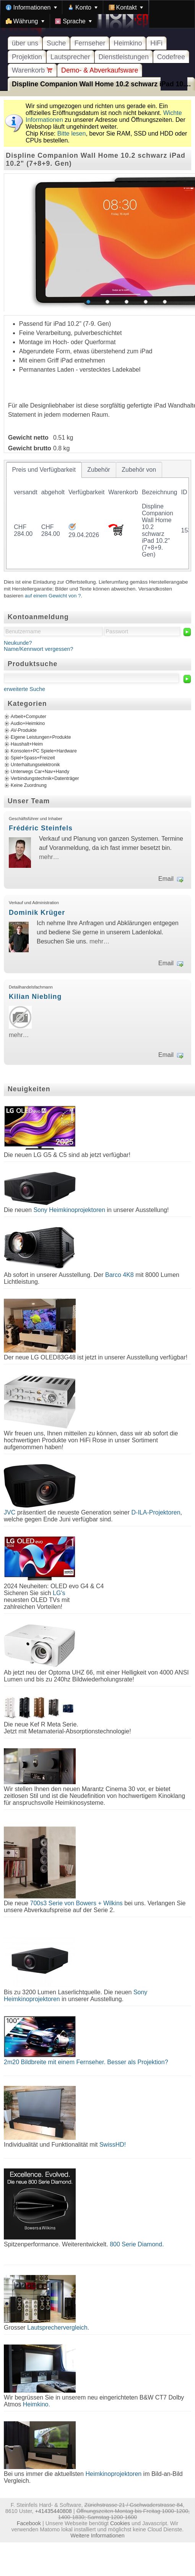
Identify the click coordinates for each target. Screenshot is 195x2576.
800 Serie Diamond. (137, 2244)
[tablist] (97, 515)
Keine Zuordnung (29, 785)
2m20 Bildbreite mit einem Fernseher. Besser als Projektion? (86, 2062)
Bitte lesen (71, 133)
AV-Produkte (24, 730)
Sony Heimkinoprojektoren (69, 1210)
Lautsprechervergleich (57, 2327)
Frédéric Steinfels (41, 828)
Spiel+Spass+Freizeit (33, 758)
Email (166, 878)
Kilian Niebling (35, 996)
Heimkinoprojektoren (113, 2474)
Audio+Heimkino (28, 723)
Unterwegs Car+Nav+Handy (40, 771)
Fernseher (89, 43)
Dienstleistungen (124, 57)
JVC (9, 1512)
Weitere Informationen (97, 2535)
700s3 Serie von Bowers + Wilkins (76, 1903)
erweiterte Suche (24, 689)
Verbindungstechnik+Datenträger (45, 778)
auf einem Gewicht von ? (53, 596)
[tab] (44, 470)
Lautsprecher (70, 57)
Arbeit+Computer (28, 716)
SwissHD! (112, 2144)
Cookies (120, 2523)
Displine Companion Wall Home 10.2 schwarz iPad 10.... (101, 84)
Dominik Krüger (37, 912)
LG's (59, 1593)
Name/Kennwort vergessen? (38, 649)
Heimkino (128, 43)
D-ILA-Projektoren (156, 1512)
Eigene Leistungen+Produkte (41, 737)
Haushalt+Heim (27, 744)
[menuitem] (31, 7)
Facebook (29, 2523)
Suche (56, 43)
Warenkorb (32, 70)
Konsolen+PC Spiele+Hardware (44, 751)
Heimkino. (36, 2404)
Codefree (171, 57)
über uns (25, 43)
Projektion (27, 57)
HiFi (156, 43)
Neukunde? (18, 643)
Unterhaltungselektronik (35, 764)
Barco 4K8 (119, 1275)
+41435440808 (53, 2511)
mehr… (49, 857)
